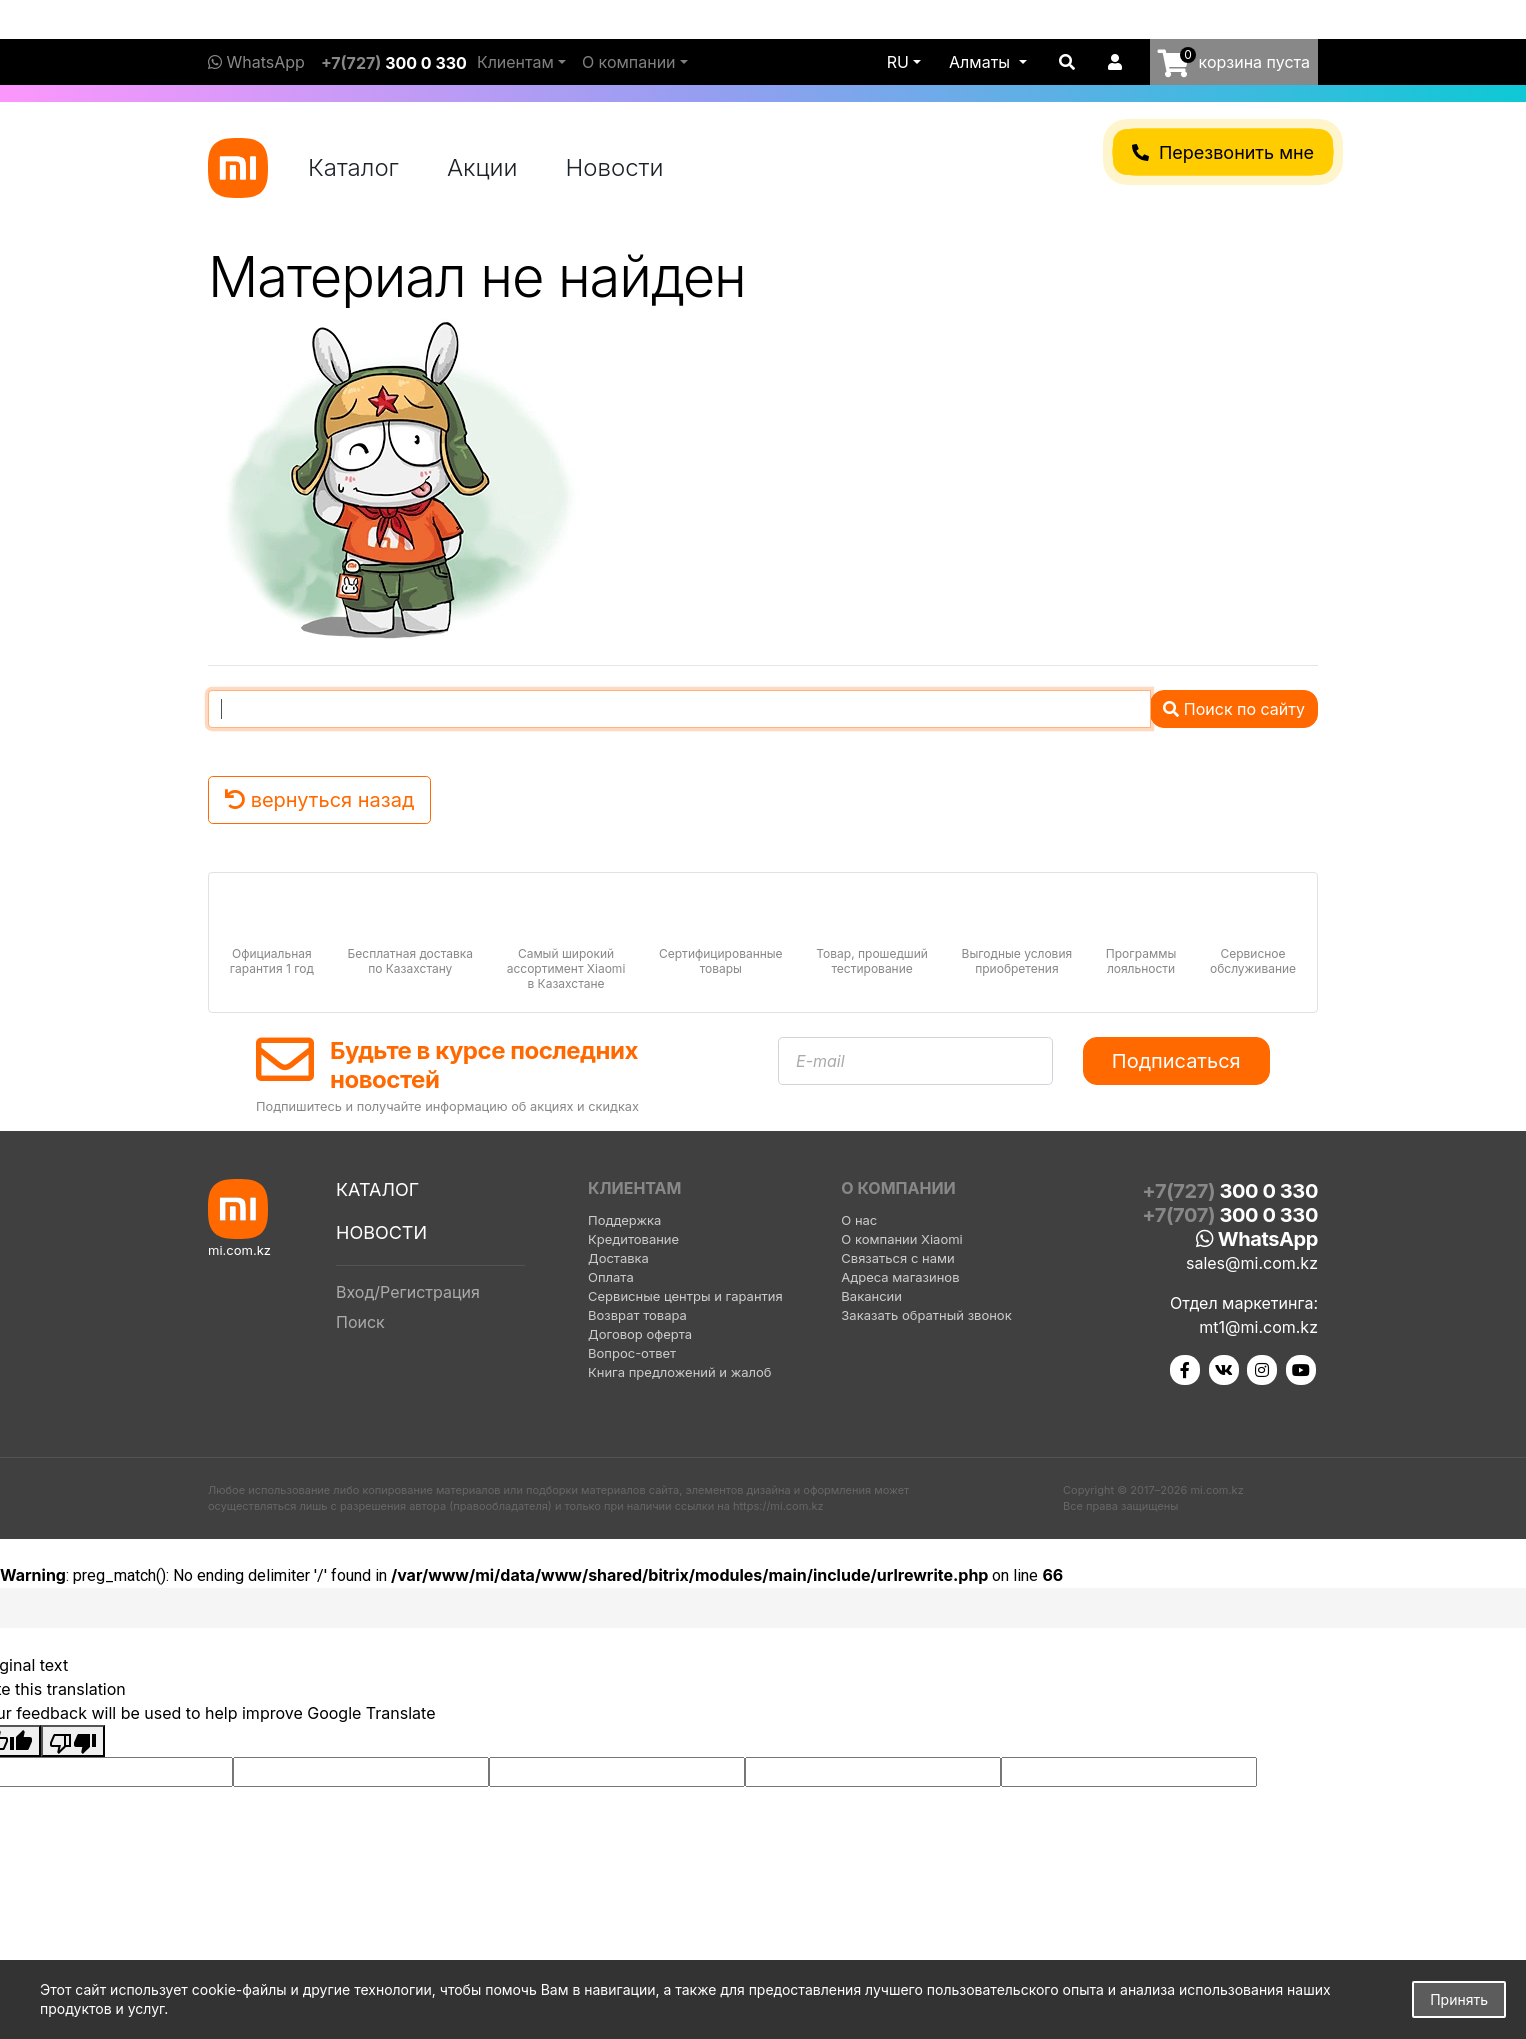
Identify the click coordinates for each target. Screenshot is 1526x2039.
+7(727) (394, 63)
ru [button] (898, 62)
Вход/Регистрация (408, 1292)
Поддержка (624, 1220)
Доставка (618, 1258)
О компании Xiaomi (901, 1239)
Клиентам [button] (515, 62)
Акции (482, 167)
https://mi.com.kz (778, 1506)
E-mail (820, 1061)
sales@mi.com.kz (1252, 1263)
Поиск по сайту (1234, 709)
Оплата (611, 1277)
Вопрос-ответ (632, 1353)
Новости (615, 167)
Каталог (353, 167)
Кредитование (633, 1239)
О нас (859, 1220)
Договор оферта (640, 1334)
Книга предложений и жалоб (680, 1372)
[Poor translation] (73, 1741)
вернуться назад (319, 800)
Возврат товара (637, 1315)
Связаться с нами (897, 1258)
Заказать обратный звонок (926, 1315)
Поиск (360, 1322)
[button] (988, 62)
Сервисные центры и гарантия (685, 1296)
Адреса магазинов (900, 1277)
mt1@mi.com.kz (1258, 1327)
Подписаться (1176, 1061)
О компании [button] (629, 62)
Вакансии (871, 1296)
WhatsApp (256, 62)
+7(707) (1230, 1215)
